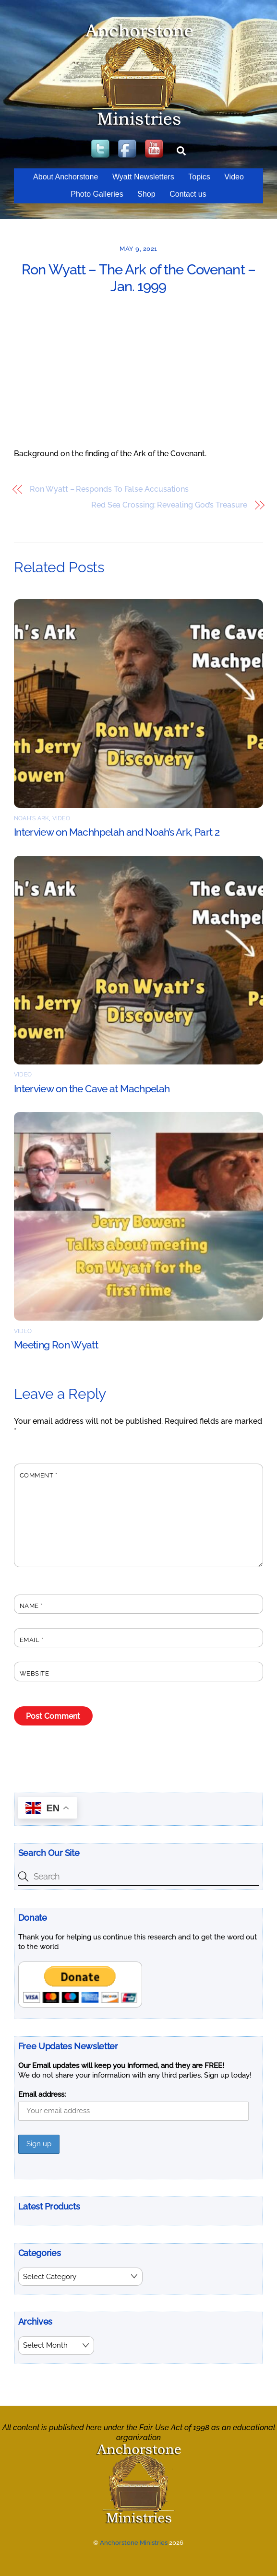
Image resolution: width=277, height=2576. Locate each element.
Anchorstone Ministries (134, 2542)
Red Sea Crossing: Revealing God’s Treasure (169, 504)
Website (34, 1673)
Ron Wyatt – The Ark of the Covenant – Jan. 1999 (138, 278)
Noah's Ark (31, 818)
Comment (39, 1475)
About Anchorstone (65, 177)
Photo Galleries (97, 194)
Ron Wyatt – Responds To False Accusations (109, 489)
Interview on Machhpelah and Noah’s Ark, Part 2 (116, 832)
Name (31, 1605)
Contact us (187, 194)
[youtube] (155, 149)
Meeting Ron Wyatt (56, 1345)
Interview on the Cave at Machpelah (92, 1089)
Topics (199, 177)
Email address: (42, 2094)
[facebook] (128, 149)
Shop (146, 194)
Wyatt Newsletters (143, 177)
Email (32, 1639)
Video (234, 177)
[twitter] (101, 149)
